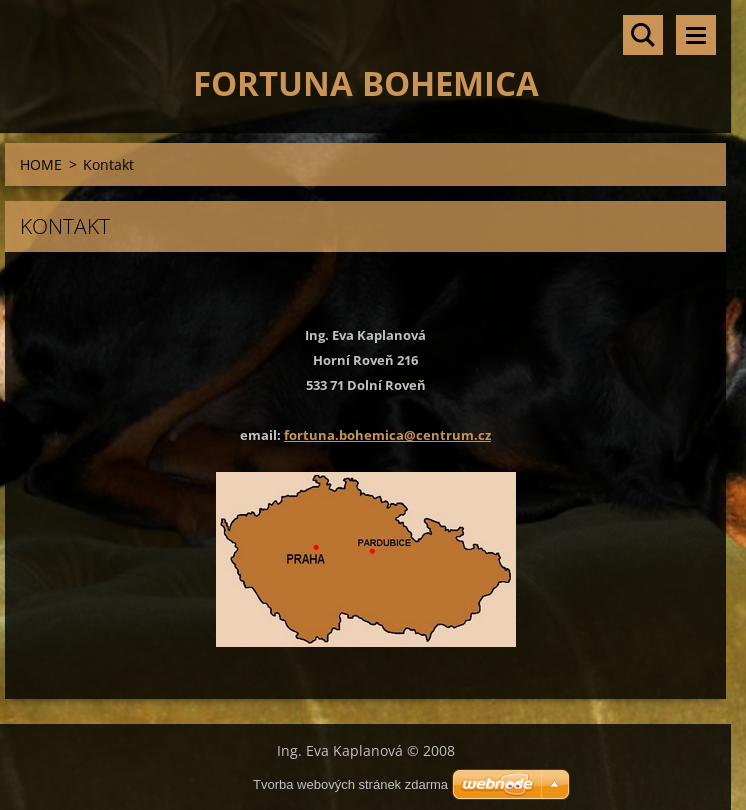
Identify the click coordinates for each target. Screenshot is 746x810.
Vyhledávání (643, 35)
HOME (41, 164)
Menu (696, 35)
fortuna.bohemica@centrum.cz (387, 435)
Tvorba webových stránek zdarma (350, 784)
